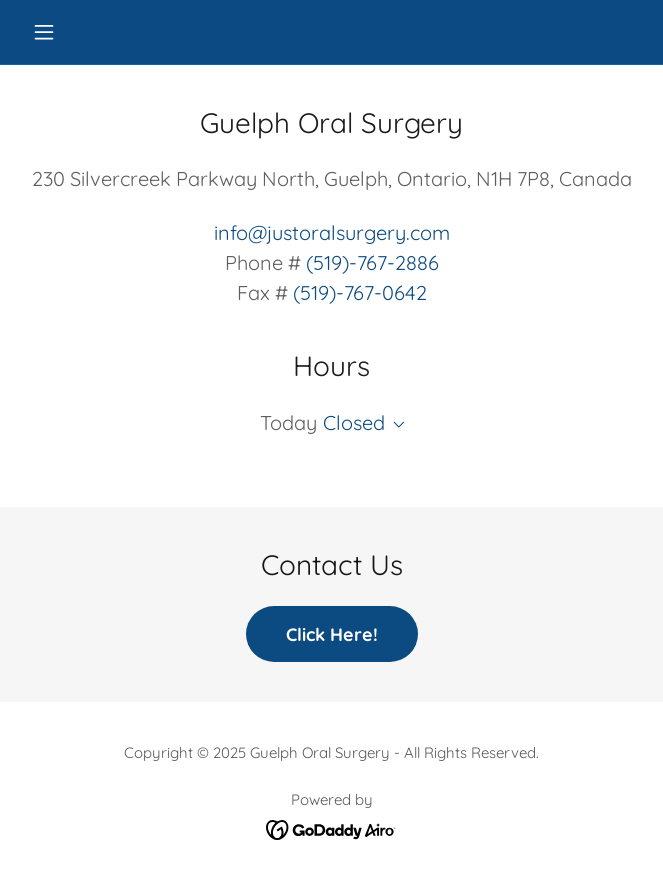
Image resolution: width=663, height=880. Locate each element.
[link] (331, 827)
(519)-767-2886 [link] (372, 262)
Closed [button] (354, 422)
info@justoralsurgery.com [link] (332, 232)
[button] (70, 32)
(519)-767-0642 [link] (360, 292)
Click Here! (332, 634)
